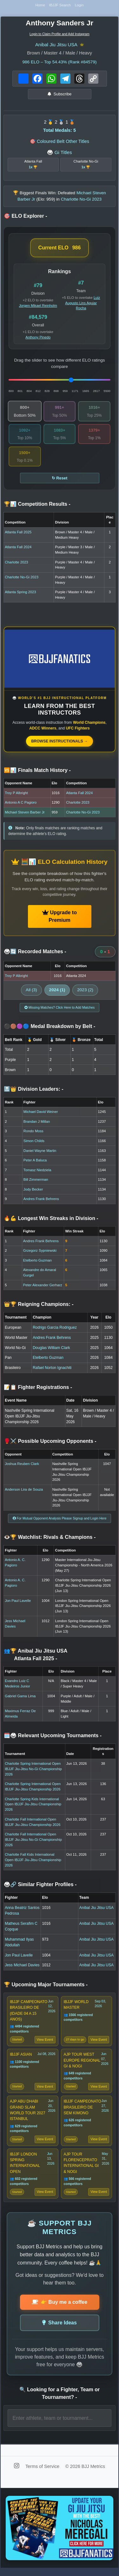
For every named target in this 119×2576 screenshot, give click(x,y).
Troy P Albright (16, 795)
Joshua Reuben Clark (22, 1466)
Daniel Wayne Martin (39, 1152)
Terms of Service (43, 2473)
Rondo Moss (33, 1133)
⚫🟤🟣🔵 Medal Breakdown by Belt (49, 1028)
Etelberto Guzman (37, 1262)
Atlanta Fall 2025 (18, 534)
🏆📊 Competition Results (37, 506)
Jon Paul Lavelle (18, 1602)
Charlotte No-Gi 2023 (21, 579)
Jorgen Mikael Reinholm (38, 308)
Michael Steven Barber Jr (25, 814)
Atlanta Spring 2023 (20, 594)
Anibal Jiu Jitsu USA (56, 46)
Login (80, 6)
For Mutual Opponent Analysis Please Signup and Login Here (60, 1520)
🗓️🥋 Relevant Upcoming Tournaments (53, 1737)
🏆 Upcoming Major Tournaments (46, 1986)
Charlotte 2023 (16, 564)
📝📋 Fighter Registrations (38, 1389)
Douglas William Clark (51, 1349)
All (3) (31, 992)
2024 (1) (57, 992)
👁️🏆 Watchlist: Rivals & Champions (50, 1539)
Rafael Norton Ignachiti (52, 1370)
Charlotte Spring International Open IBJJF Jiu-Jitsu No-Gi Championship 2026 (33, 1771)
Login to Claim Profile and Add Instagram (59, 35)
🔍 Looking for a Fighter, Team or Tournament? (59, 2400)
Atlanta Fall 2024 (18, 549)
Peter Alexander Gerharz (42, 1287)
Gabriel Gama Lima (20, 1698)
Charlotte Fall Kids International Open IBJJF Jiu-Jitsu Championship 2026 (33, 1862)
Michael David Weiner (40, 1114)
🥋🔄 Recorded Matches (35, 953)
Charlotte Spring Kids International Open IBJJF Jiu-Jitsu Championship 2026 (33, 1806)
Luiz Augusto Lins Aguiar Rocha (82, 305)
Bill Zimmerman (35, 1182)
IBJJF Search (60, 6)
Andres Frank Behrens (41, 1201)
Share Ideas (59, 2330)
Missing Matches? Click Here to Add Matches (59, 1009)
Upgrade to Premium (59, 918)
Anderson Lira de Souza (24, 1492)
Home (39, 6)
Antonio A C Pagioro (20, 804)
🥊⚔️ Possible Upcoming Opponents (50, 1443)
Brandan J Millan (36, 1124)
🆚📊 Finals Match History (37, 772)
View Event (45, 2043)
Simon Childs (33, 1143)
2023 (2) (85, 992)
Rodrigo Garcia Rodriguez (55, 1329)
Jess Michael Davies (22, 1967)
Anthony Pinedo (37, 339)
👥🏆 (35, 1656)
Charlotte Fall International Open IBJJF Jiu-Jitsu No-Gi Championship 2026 (33, 1841)
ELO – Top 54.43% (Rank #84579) (59, 64)
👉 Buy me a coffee (59, 2309)
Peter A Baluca (35, 1162)
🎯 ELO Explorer (25, 218)
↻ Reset (59, 480)
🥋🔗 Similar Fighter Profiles (40, 1886)
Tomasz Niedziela (37, 1172)
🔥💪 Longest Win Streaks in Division (51, 1220)
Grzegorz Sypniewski (39, 1253)
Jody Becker (33, 1191)
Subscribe (60, 96)
